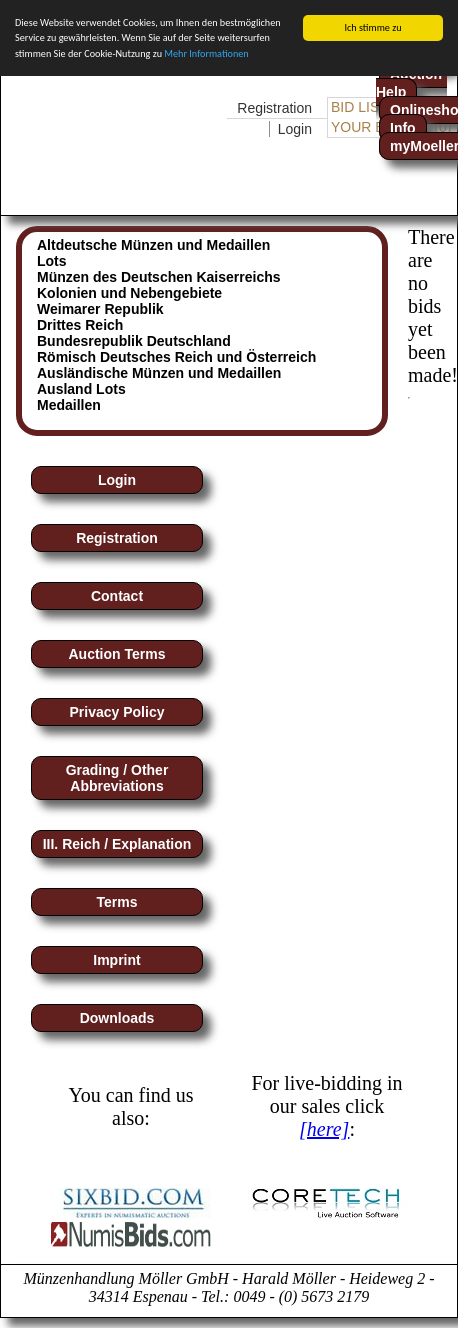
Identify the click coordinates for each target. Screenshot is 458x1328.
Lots (52, 261)
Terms (117, 902)
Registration (274, 108)
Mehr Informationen (206, 52)
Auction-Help (411, 83)
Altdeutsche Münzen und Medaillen (153, 245)
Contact (117, 596)
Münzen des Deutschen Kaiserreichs (159, 277)
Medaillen (69, 405)
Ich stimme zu (372, 27)
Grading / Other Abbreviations (117, 778)
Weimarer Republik (100, 309)
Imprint (116, 960)
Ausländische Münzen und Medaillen (159, 373)
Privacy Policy (117, 712)
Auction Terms (117, 654)
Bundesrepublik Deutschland (134, 341)
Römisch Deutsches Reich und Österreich (176, 357)
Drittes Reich (80, 325)
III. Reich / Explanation (117, 844)
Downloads (117, 1018)
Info (403, 128)
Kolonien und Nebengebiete (129, 293)
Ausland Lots (81, 389)
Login (295, 129)
